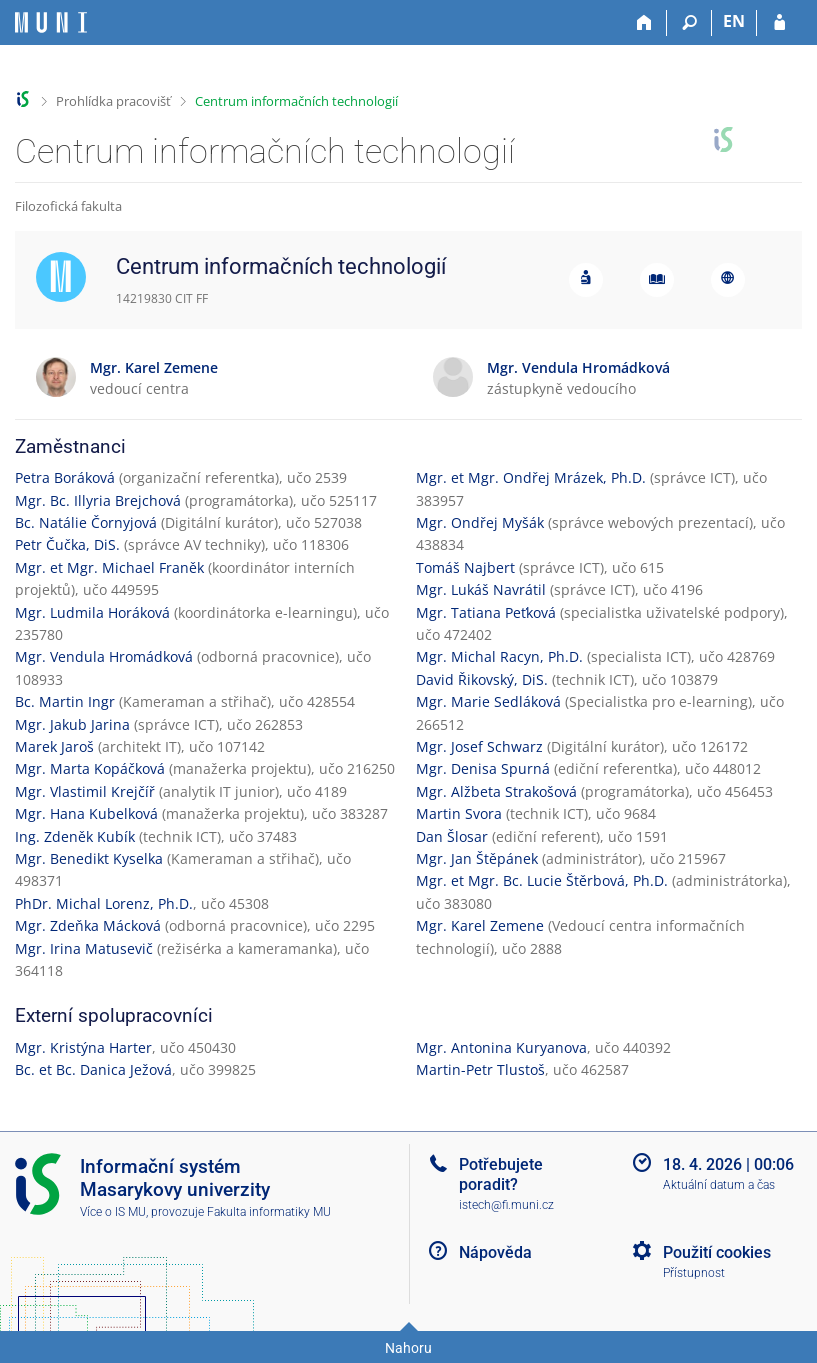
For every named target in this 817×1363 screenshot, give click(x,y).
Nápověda (495, 1252)
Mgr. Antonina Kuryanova (501, 1047)
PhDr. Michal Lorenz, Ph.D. (104, 903)
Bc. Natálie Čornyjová (86, 522)
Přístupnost (694, 1273)
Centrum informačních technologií (296, 101)
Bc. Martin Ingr (65, 701)
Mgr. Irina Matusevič (84, 948)
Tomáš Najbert (465, 567)
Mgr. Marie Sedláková (488, 701)
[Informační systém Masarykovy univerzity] (51, 22)
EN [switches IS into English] (734, 21)
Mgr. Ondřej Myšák (480, 522)
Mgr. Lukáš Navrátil (481, 589)
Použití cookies (717, 1252)
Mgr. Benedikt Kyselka (89, 858)
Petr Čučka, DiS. (67, 544)
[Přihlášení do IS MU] (779, 23)
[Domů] (644, 23)
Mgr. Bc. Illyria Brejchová (98, 500)
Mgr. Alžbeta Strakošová (496, 791)
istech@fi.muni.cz (506, 1205)
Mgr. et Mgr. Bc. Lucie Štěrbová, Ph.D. (542, 880)
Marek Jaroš (54, 746)
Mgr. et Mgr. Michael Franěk (109, 567)
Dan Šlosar (452, 836)
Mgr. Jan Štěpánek (477, 858)
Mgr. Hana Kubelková (86, 813)
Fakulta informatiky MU (269, 1212)
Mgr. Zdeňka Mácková (88, 925)
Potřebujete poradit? (501, 1174)
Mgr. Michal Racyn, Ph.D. (499, 656)
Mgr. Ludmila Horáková (92, 612)
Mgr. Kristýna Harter (83, 1047)
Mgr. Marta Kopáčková (90, 768)
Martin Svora (459, 813)
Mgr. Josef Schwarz (479, 746)
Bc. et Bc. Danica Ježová (93, 1069)
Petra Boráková (65, 477)
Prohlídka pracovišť (113, 101)
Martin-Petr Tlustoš (480, 1069)
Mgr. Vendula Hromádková (104, 656)
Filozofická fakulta (68, 206)
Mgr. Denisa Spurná (483, 768)
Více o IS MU (113, 1212)
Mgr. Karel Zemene (480, 925)
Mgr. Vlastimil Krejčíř (85, 791)
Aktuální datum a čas (719, 1185)
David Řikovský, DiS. (482, 679)
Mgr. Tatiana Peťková (486, 612)
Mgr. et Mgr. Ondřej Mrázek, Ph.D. (531, 477)
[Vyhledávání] (689, 23)
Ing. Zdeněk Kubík (75, 836)
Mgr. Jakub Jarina (72, 724)
